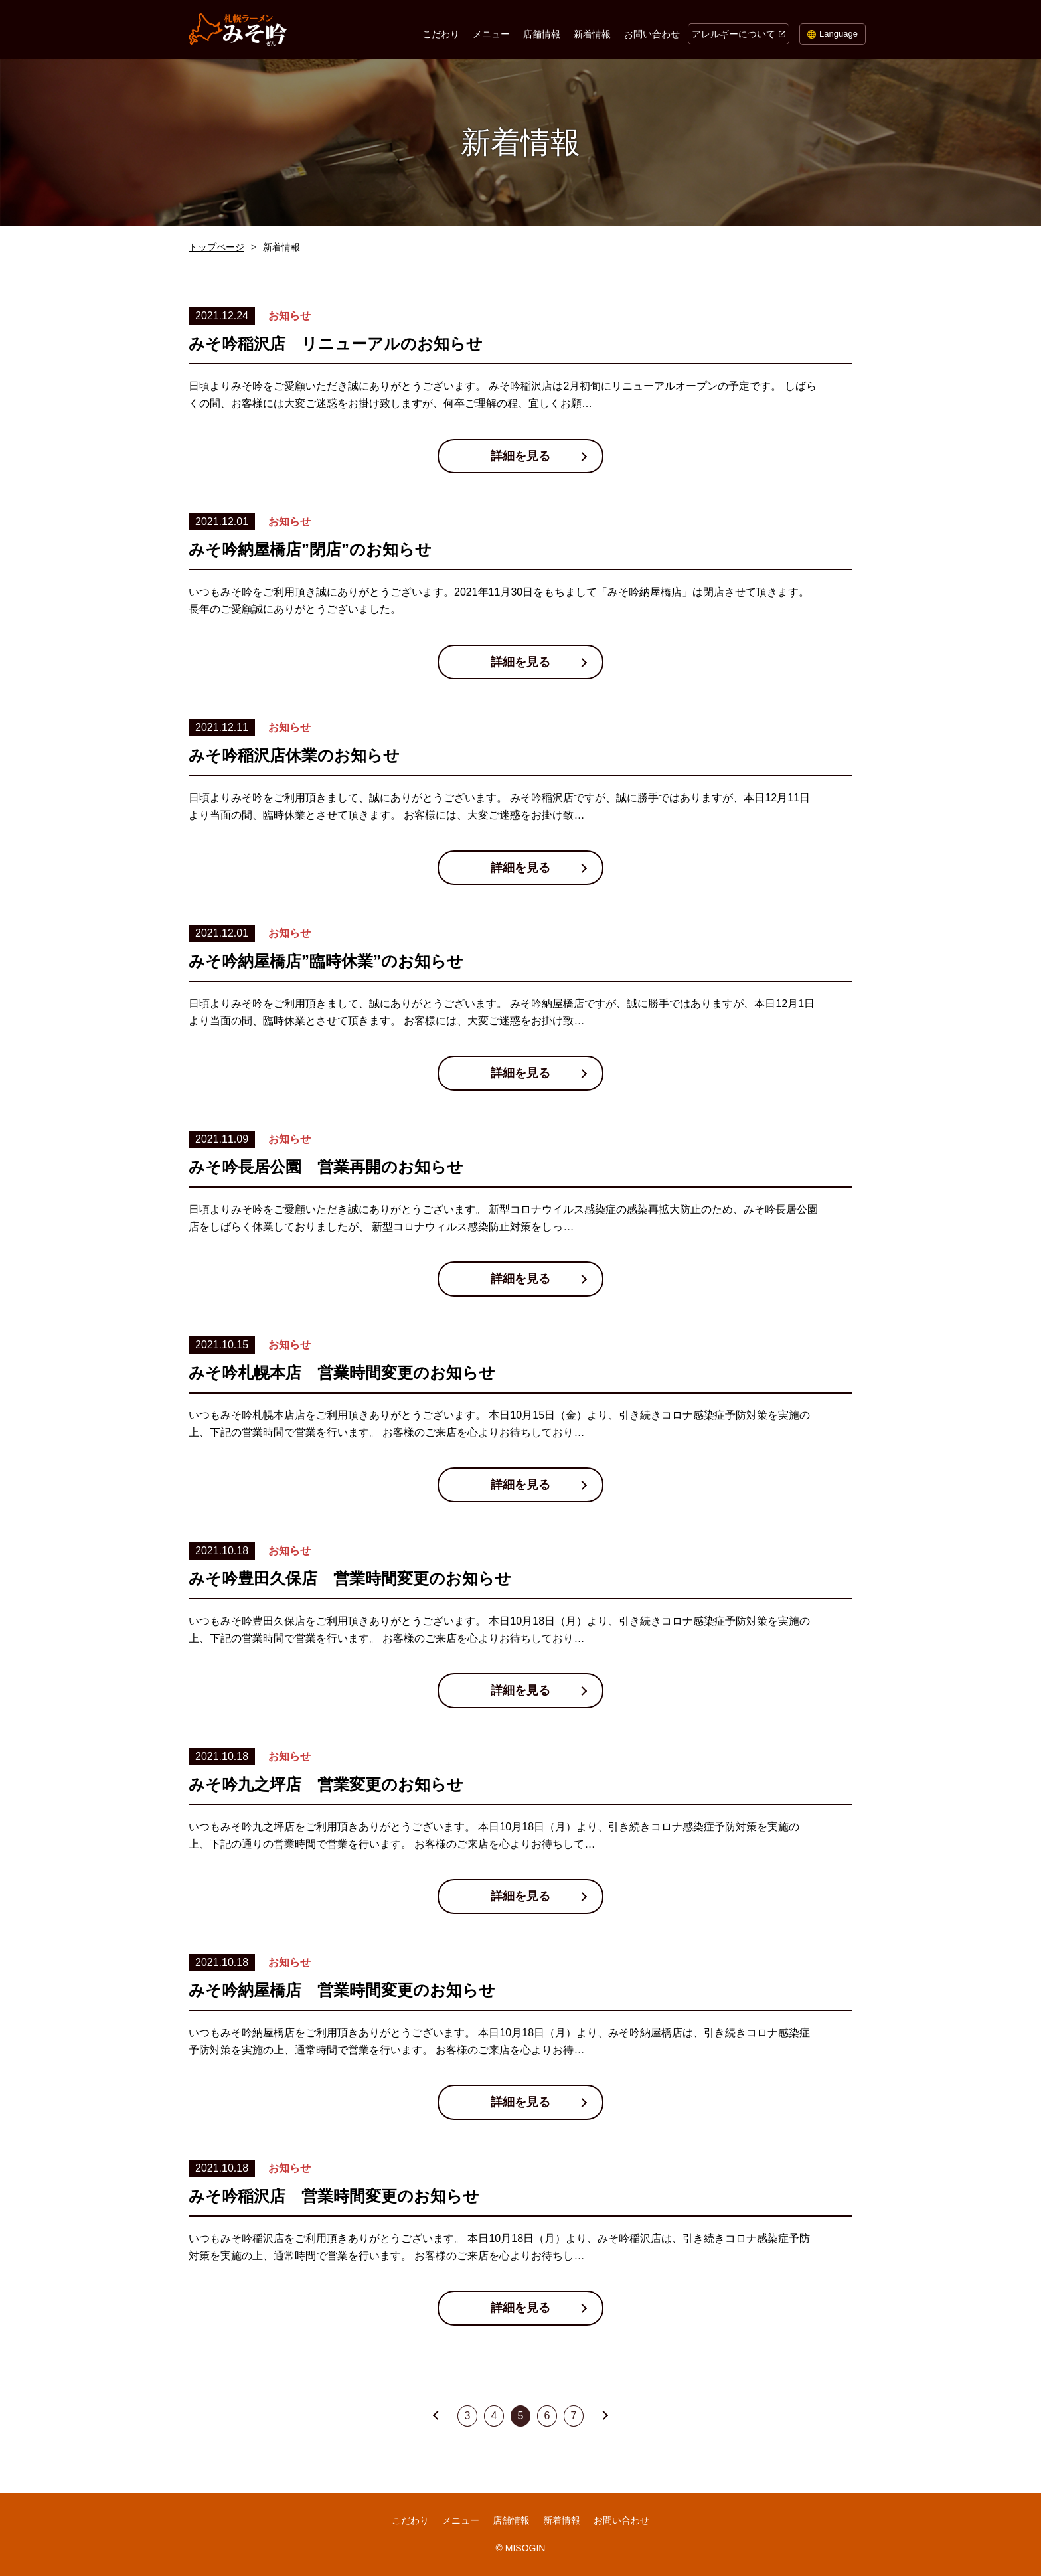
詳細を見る (520, 456)
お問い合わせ (652, 34)
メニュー (491, 34)
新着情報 (592, 34)
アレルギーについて (733, 34)
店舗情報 (541, 34)
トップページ (216, 247)
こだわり (440, 34)
